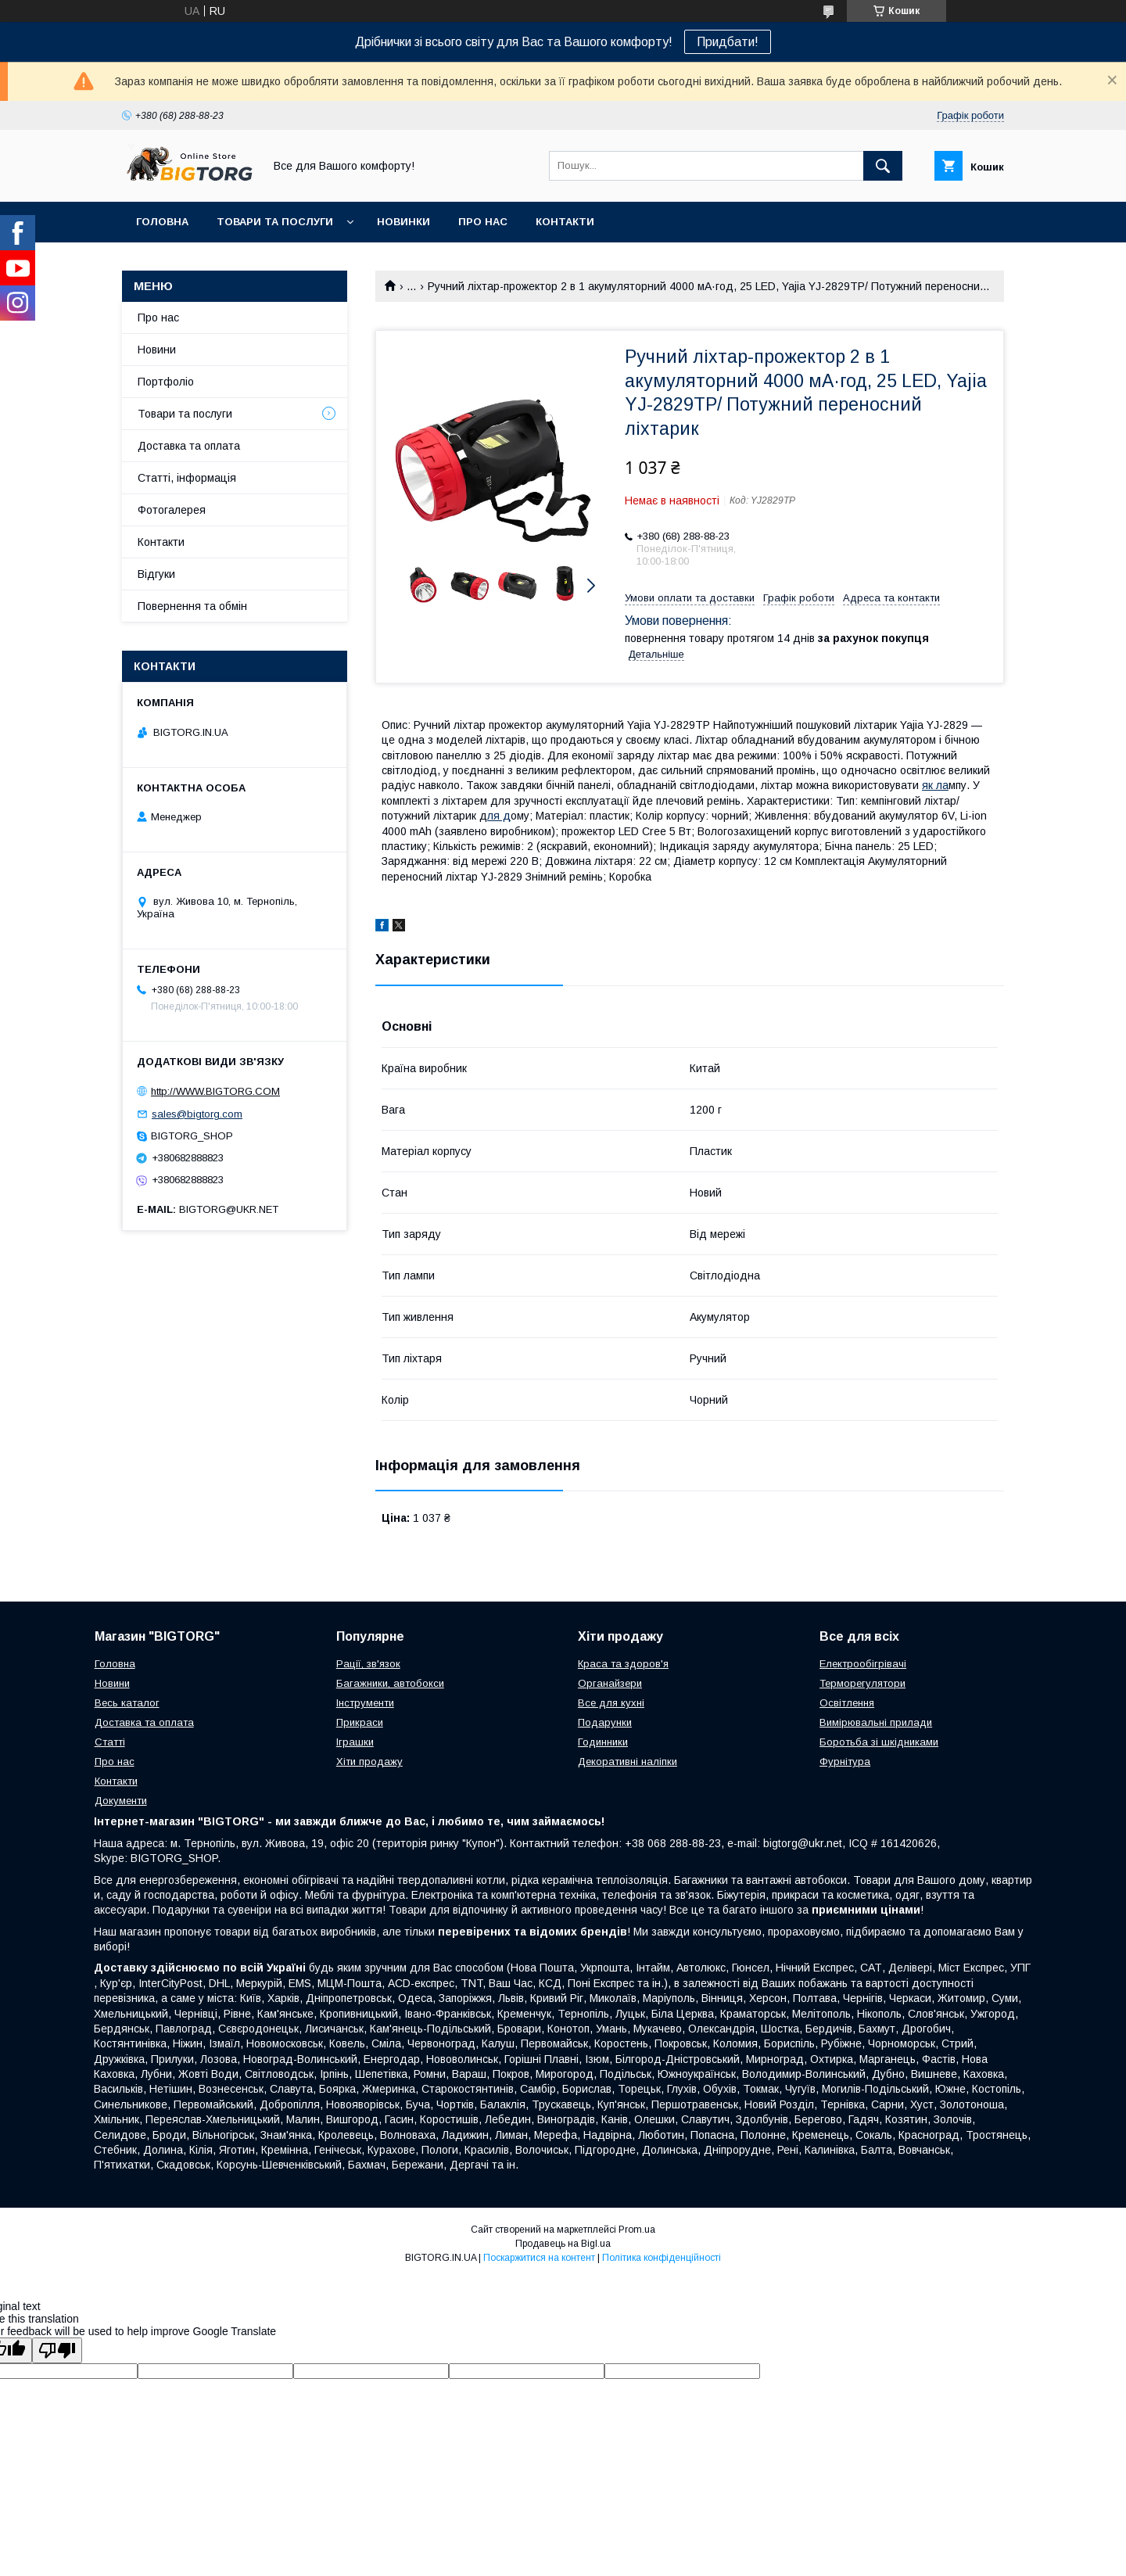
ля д (499, 815)
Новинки (403, 222)
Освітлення (846, 1703)
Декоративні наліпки (627, 1761)
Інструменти (365, 1703)
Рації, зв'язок (368, 1664)
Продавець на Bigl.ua (563, 2243)
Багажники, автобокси (390, 1683)
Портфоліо (166, 381)
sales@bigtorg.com (197, 1114)
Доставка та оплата (189, 445)
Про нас (482, 222)
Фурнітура (844, 1761)
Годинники (603, 1742)
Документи (121, 1800)
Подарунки (605, 1722)
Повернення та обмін (192, 606)
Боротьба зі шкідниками (878, 1742)
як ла (935, 785)
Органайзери (610, 1683)
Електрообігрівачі (862, 1664)
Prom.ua (637, 2229)
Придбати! (727, 41)
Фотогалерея (172, 510)
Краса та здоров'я (623, 1664)
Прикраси (359, 1722)
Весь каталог (127, 1703)
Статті (110, 1742)
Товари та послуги (275, 222)
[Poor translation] (57, 2350)
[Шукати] (882, 166)
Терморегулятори (862, 1683)
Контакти (565, 222)
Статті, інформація (187, 478)
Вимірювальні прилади (875, 1722)
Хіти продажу (369, 1761)
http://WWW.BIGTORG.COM (215, 1091)
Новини (157, 349)
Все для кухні (611, 1703)
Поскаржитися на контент (539, 2257)
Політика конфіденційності (661, 2257)
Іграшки (355, 1742)
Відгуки (156, 574)
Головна (162, 222)
